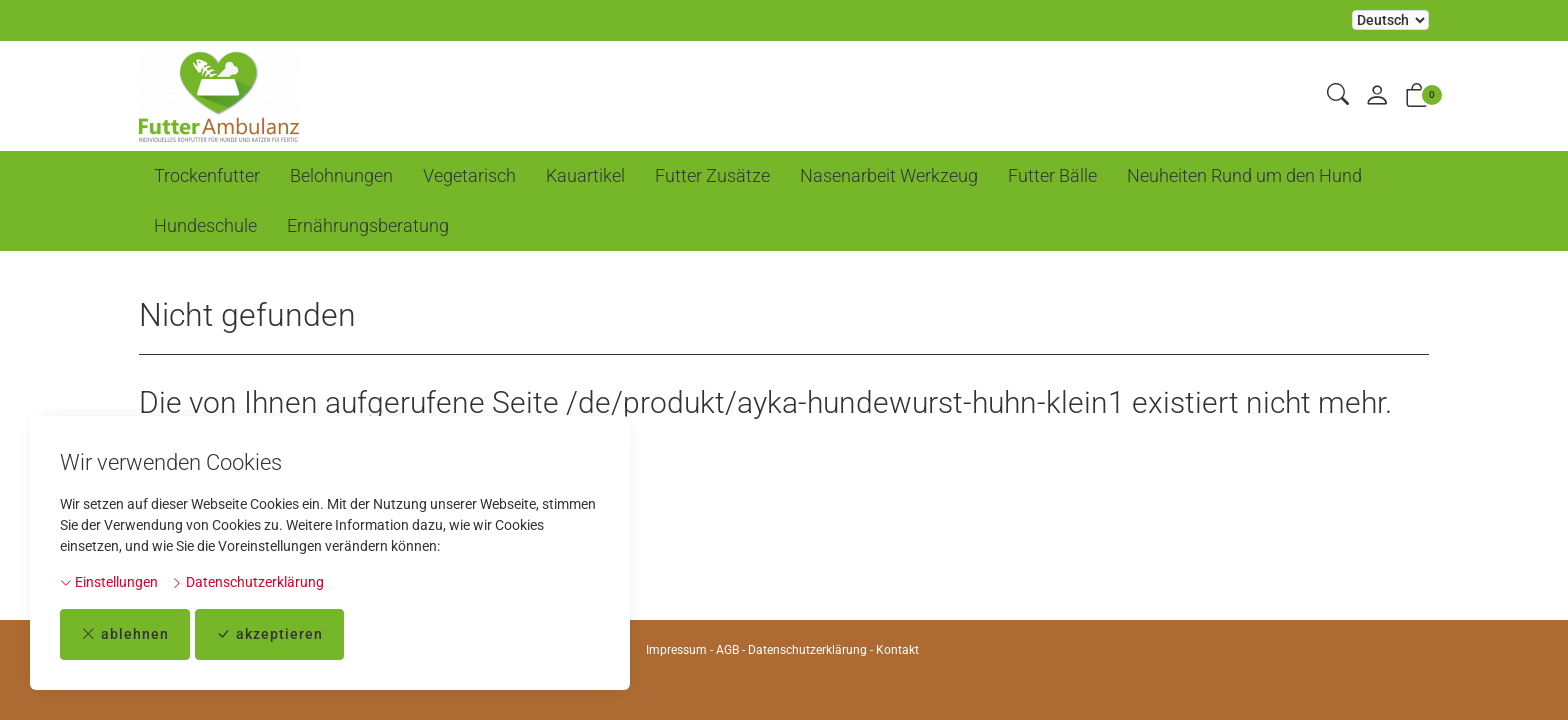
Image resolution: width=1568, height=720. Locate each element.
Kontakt (897, 650)
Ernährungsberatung (368, 225)
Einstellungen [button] (109, 582)
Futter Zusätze (712, 175)
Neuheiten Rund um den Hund (1244, 175)
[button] (1338, 95)
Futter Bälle (1052, 175)
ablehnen (125, 634)
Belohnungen (341, 175)
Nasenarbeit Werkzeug (889, 175)
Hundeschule (205, 225)
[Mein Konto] (1377, 96)
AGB (727, 650)
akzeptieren (269, 634)
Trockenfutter (207, 175)
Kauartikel (585, 175)
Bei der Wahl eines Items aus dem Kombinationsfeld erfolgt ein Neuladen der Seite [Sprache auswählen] (1390, 20)
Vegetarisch (469, 175)
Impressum (676, 650)
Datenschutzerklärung (247, 582)
